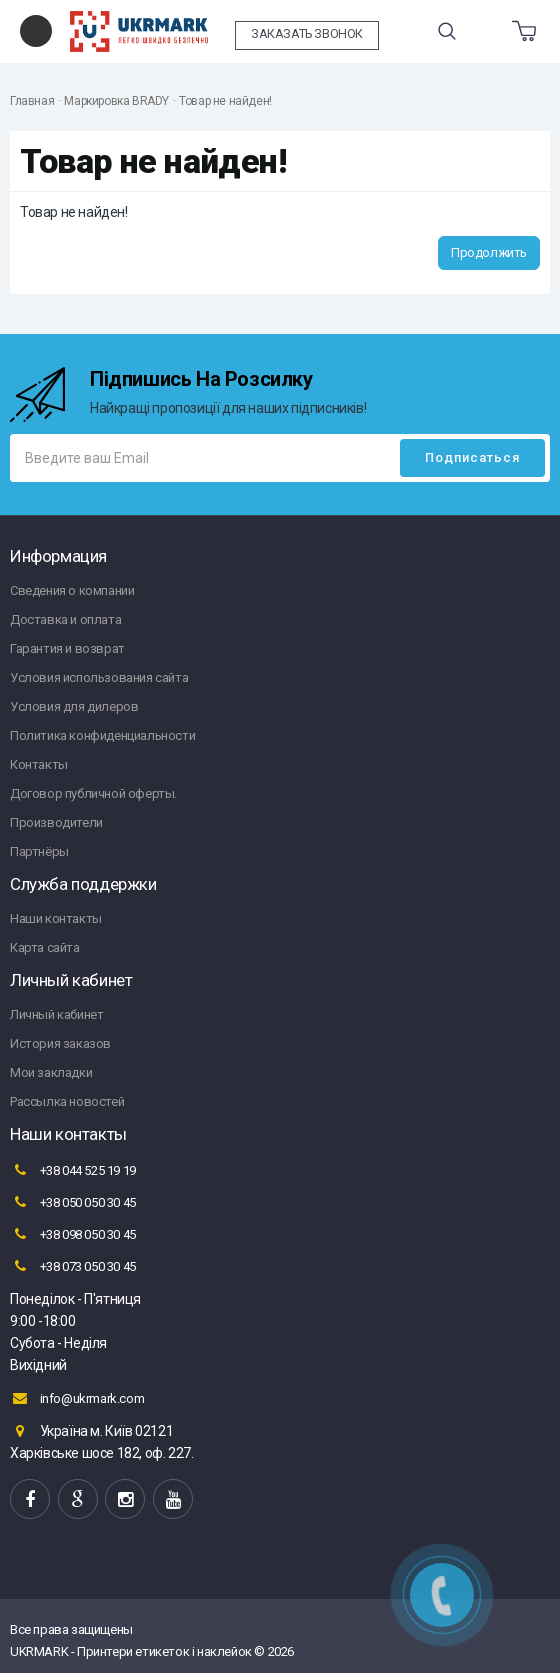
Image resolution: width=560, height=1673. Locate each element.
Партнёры (39, 851)
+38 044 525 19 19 (73, 1170)
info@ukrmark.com (77, 1398)
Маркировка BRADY (116, 101)
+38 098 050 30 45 (73, 1234)
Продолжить (489, 252)
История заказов (60, 1043)
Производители (56, 822)
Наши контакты (56, 918)
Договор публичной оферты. (93, 793)
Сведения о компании (72, 590)
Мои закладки (51, 1072)
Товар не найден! (225, 101)
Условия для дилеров (74, 706)
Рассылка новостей (67, 1101)
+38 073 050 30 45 (73, 1266)
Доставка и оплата (65, 619)
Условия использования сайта (99, 677)
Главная (32, 101)
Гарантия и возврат (67, 648)
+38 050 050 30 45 (73, 1202)
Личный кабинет (56, 1014)
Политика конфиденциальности (102, 735)
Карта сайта (45, 947)
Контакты (39, 764)
